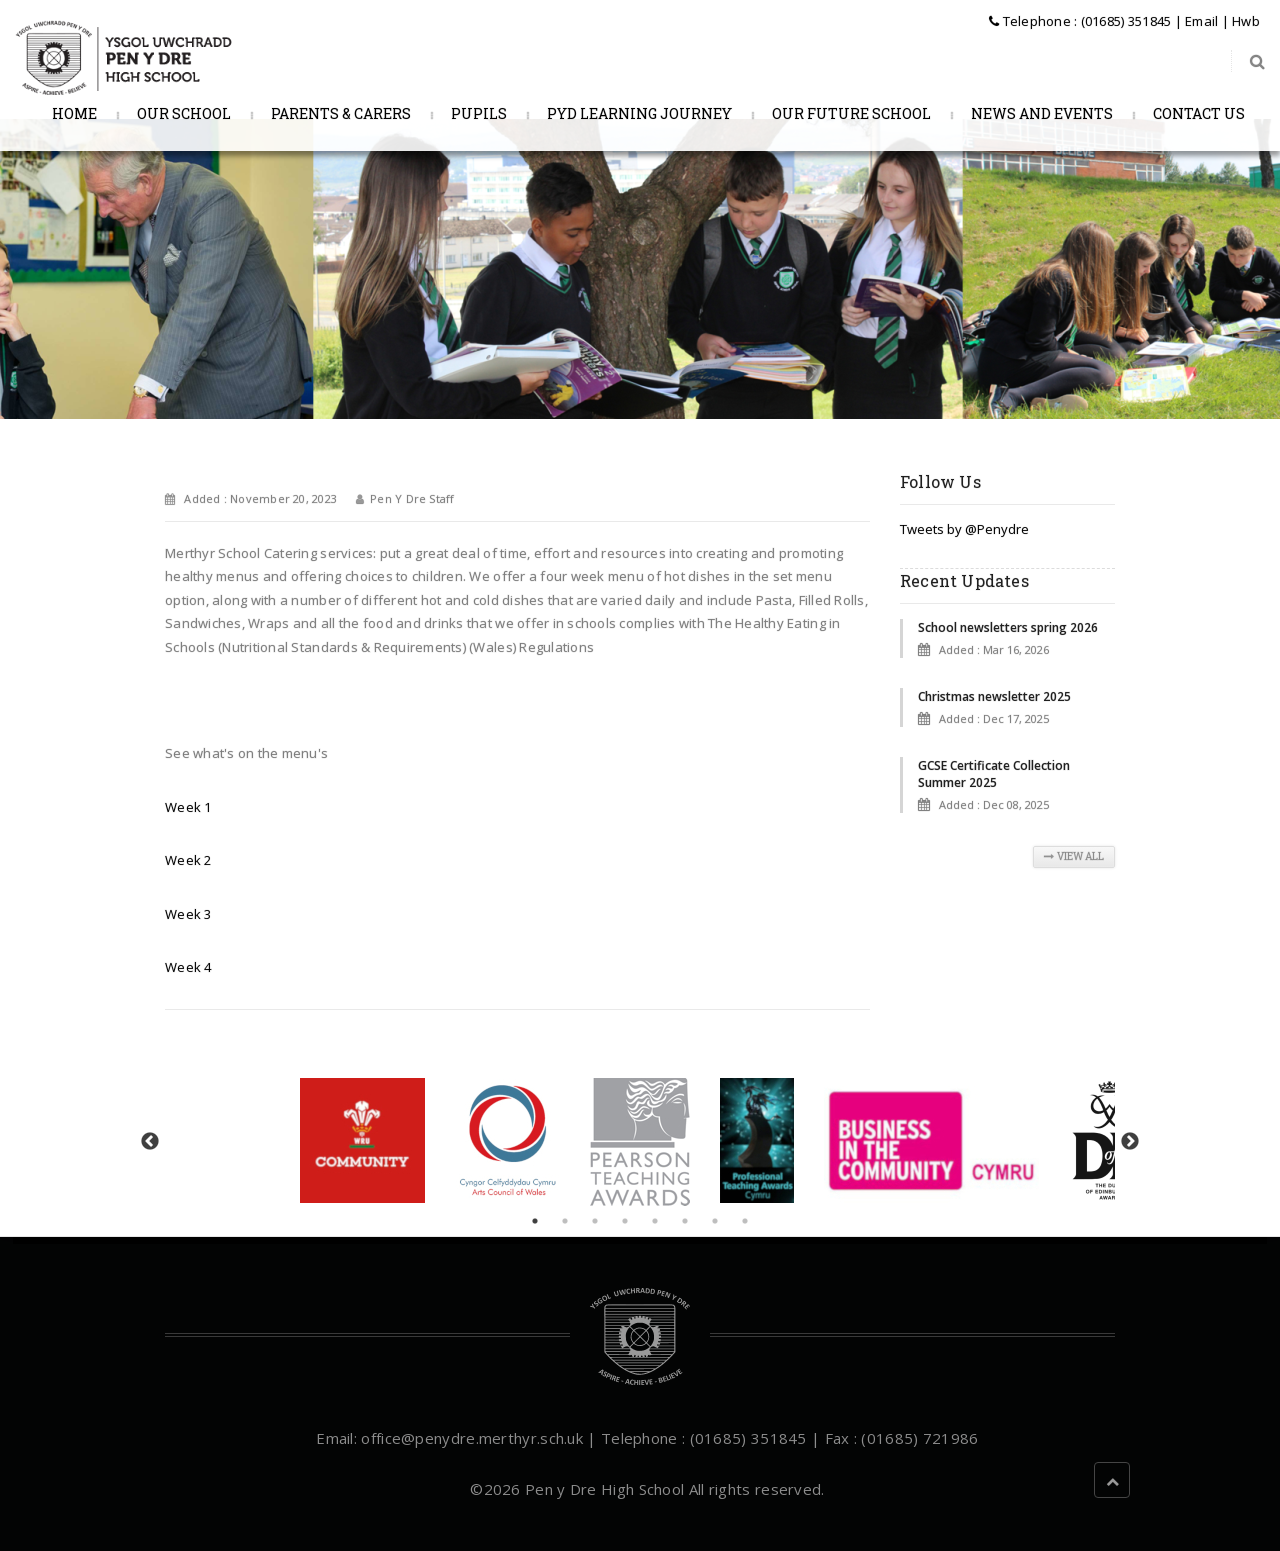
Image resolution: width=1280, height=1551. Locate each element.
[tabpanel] (640, 1142)
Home (71, 113)
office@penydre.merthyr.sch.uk (472, 1438)
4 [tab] (625, 1221)
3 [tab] (595, 1221)
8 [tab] (745, 1221)
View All (1074, 856)
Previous (150, 1142)
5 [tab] (655, 1221)
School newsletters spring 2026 (1008, 627)
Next (1130, 1142)
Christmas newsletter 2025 (994, 696)
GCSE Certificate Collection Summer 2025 (994, 774)
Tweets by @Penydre (964, 529)
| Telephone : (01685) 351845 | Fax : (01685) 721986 (781, 1438)
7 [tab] (715, 1221)
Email (1201, 21)
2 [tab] (565, 1221)
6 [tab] (685, 1221)
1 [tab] (535, 1221)
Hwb (1246, 21)
